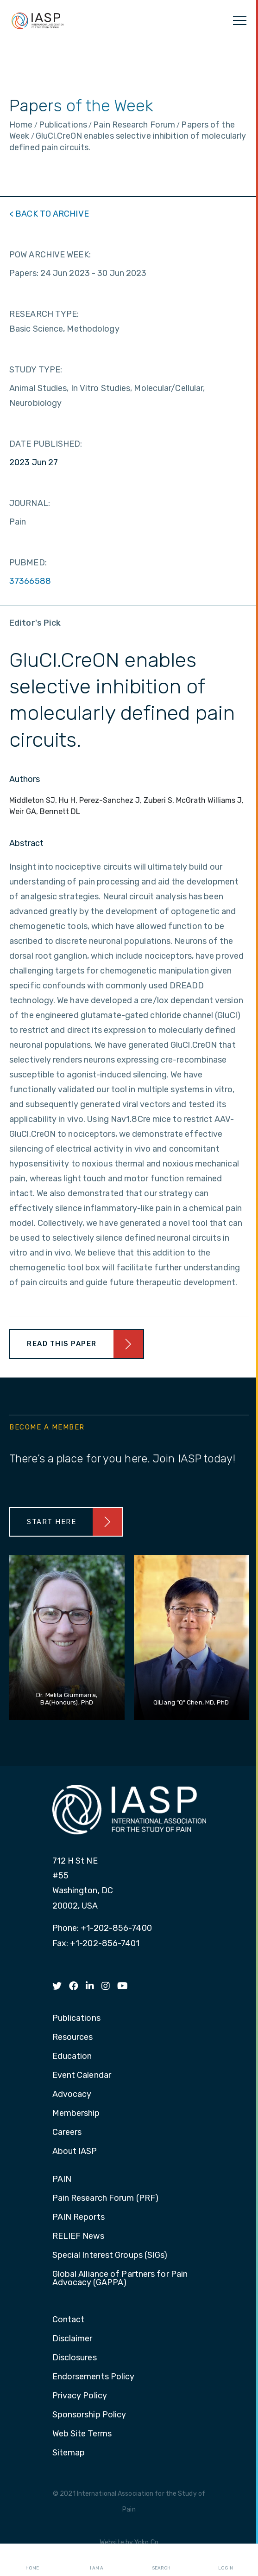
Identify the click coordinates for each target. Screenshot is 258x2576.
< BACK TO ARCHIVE (49, 214)
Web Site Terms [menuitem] (82, 2434)
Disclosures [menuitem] (74, 2358)
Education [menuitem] (72, 2056)
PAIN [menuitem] (61, 2179)
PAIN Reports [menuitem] (78, 2217)
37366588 (30, 581)
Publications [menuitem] (76, 2018)
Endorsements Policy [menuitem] (93, 2377)
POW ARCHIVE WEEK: (50, 255)
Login (225, 2560)
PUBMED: (28, 562)
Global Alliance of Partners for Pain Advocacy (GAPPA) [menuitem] (120, 2279)
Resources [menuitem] (72, 2037)
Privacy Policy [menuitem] (79, 2396)
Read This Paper (62, 1343)
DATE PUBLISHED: (45, 444)
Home (32, 2560)
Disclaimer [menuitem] (72, 2339)
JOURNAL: (29, 503)
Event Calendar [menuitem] (81, 2075)
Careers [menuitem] (67, 2132)
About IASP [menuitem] (74, 2151)
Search (161, 2560)
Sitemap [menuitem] (68, 2453)
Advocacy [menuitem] (72, 2094)
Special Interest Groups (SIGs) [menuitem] (110, 2255)
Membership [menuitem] (76, 2113)
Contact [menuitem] (68, 2320)
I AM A (96, 2560)
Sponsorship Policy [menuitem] (89, 2415)
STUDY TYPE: (35, 370)
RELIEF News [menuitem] (78, 2236)
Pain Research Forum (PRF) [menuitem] (105, 2198)
